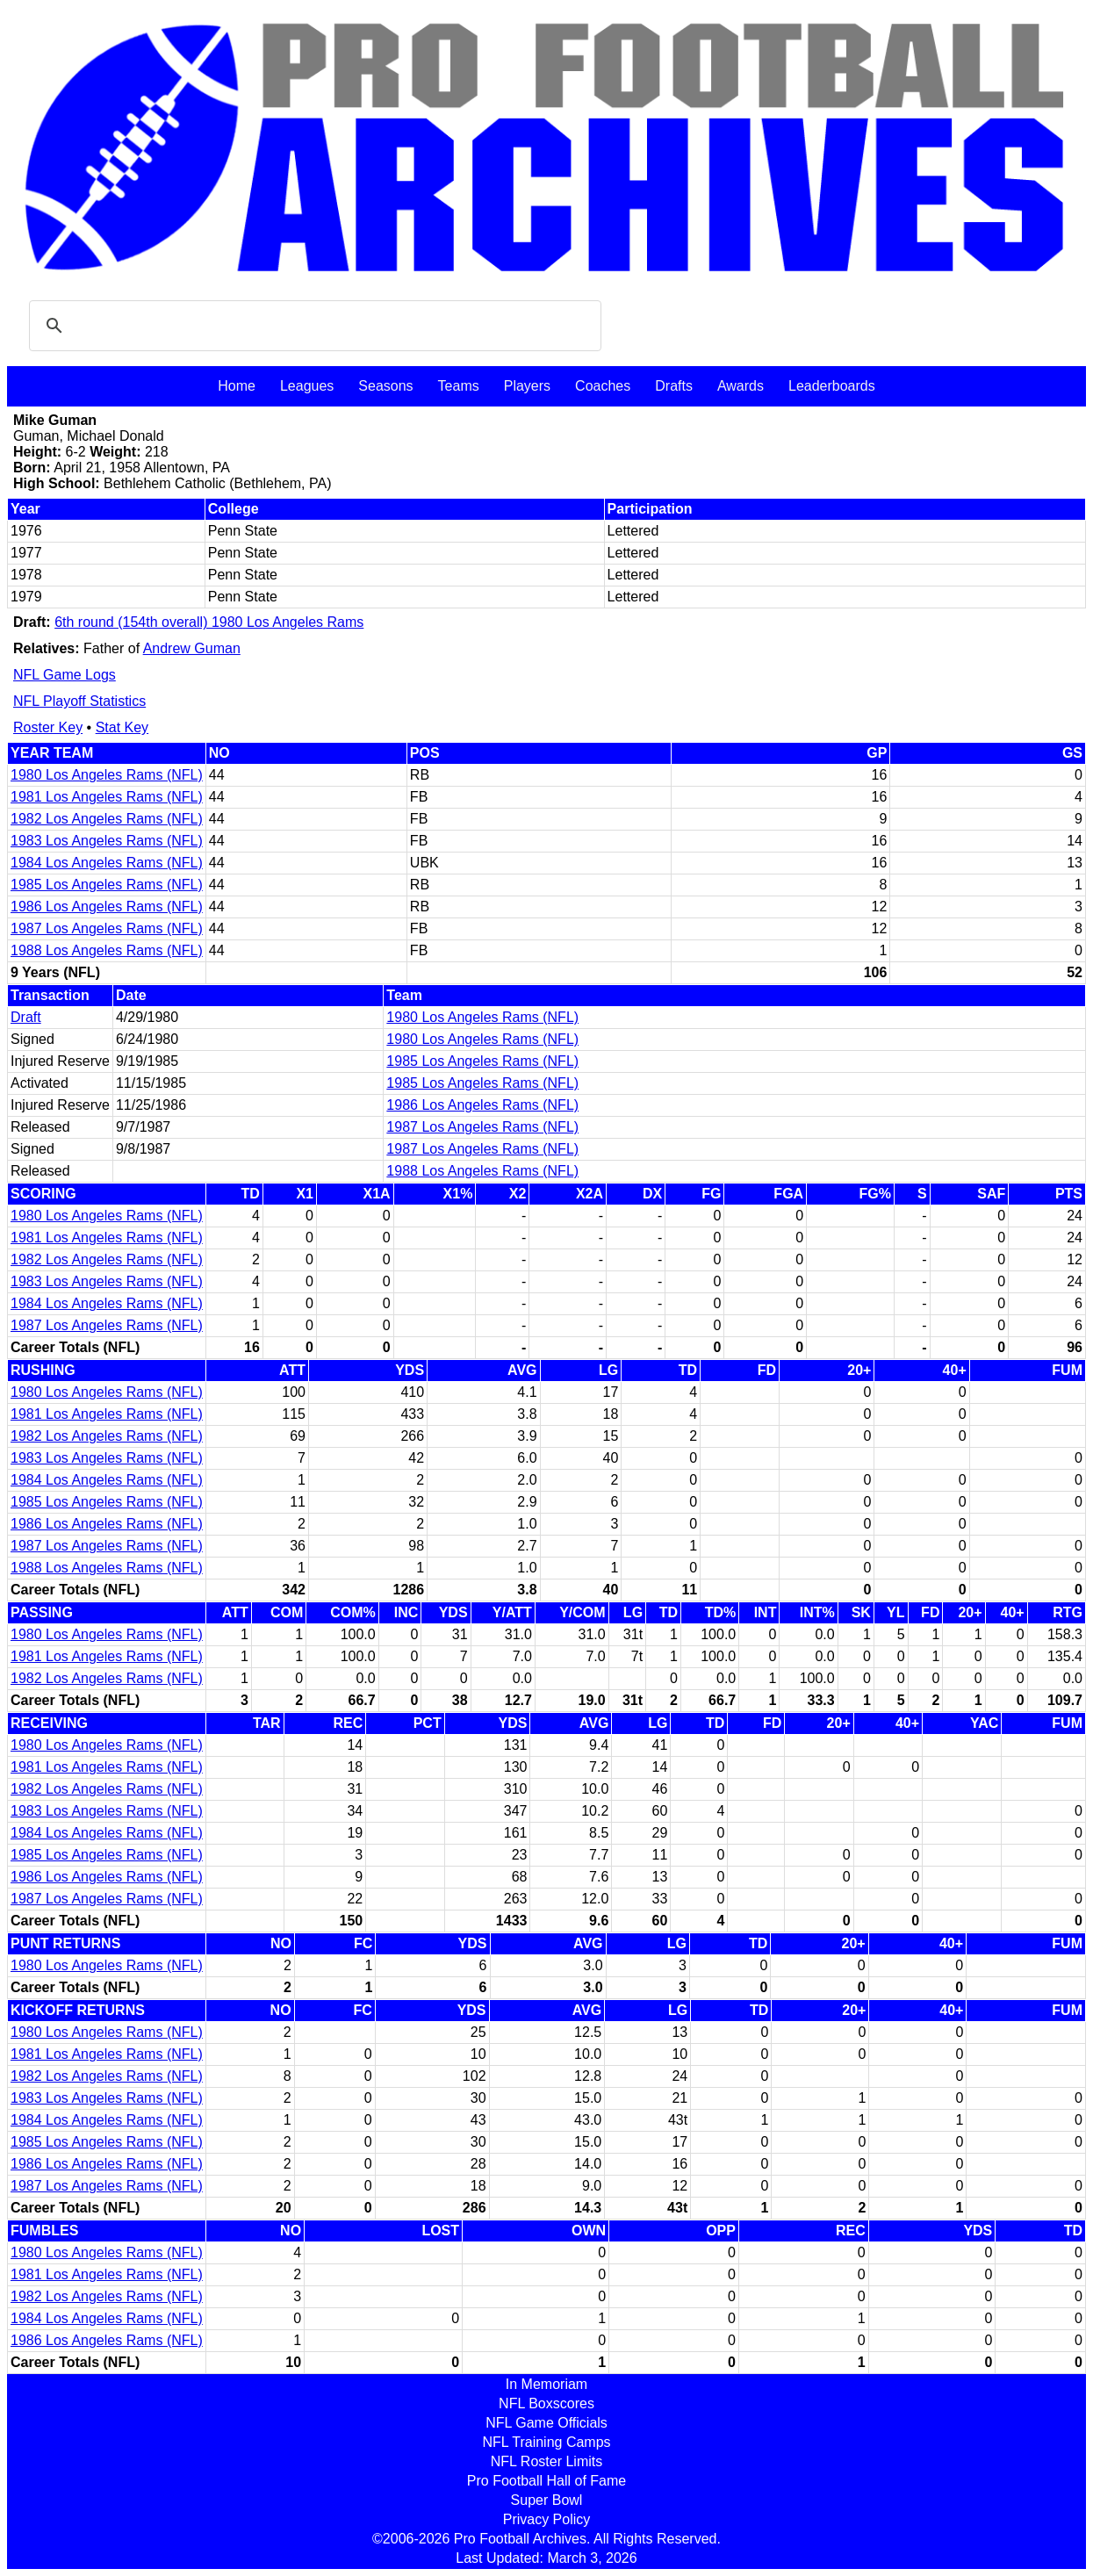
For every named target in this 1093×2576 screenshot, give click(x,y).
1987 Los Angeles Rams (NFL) (107, 928)
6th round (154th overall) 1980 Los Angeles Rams (208, 622)
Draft (26, 1017)
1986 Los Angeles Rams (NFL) (107, 906)
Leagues (307, 385)
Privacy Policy (547, 2519)
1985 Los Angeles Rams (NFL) (107, 884)
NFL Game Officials (546, 2422)
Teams (458, 385)
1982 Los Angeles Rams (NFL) (107, 818)
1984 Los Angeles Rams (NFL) (107, 862)
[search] (312, 325)
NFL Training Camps (546, 2442)
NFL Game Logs (64, 674)
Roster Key (48, 727)
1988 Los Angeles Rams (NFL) (107, 950)
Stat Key (122, 727)
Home (236, 385)
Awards (740, 385)
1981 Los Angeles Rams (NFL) (107, 796)
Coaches (602, 385)
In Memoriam (546, 2384)
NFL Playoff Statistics (79, 701)
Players (527, 385)
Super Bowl (547, 2500)
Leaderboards (831, 385)
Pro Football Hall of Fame (546, 2480)
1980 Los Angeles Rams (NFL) (107, 774)
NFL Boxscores (546, 2403)
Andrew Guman (192, 648)
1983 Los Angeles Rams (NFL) (107, 840)
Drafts (674, 385)
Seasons (385, 385)
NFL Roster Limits (546, 2461)
